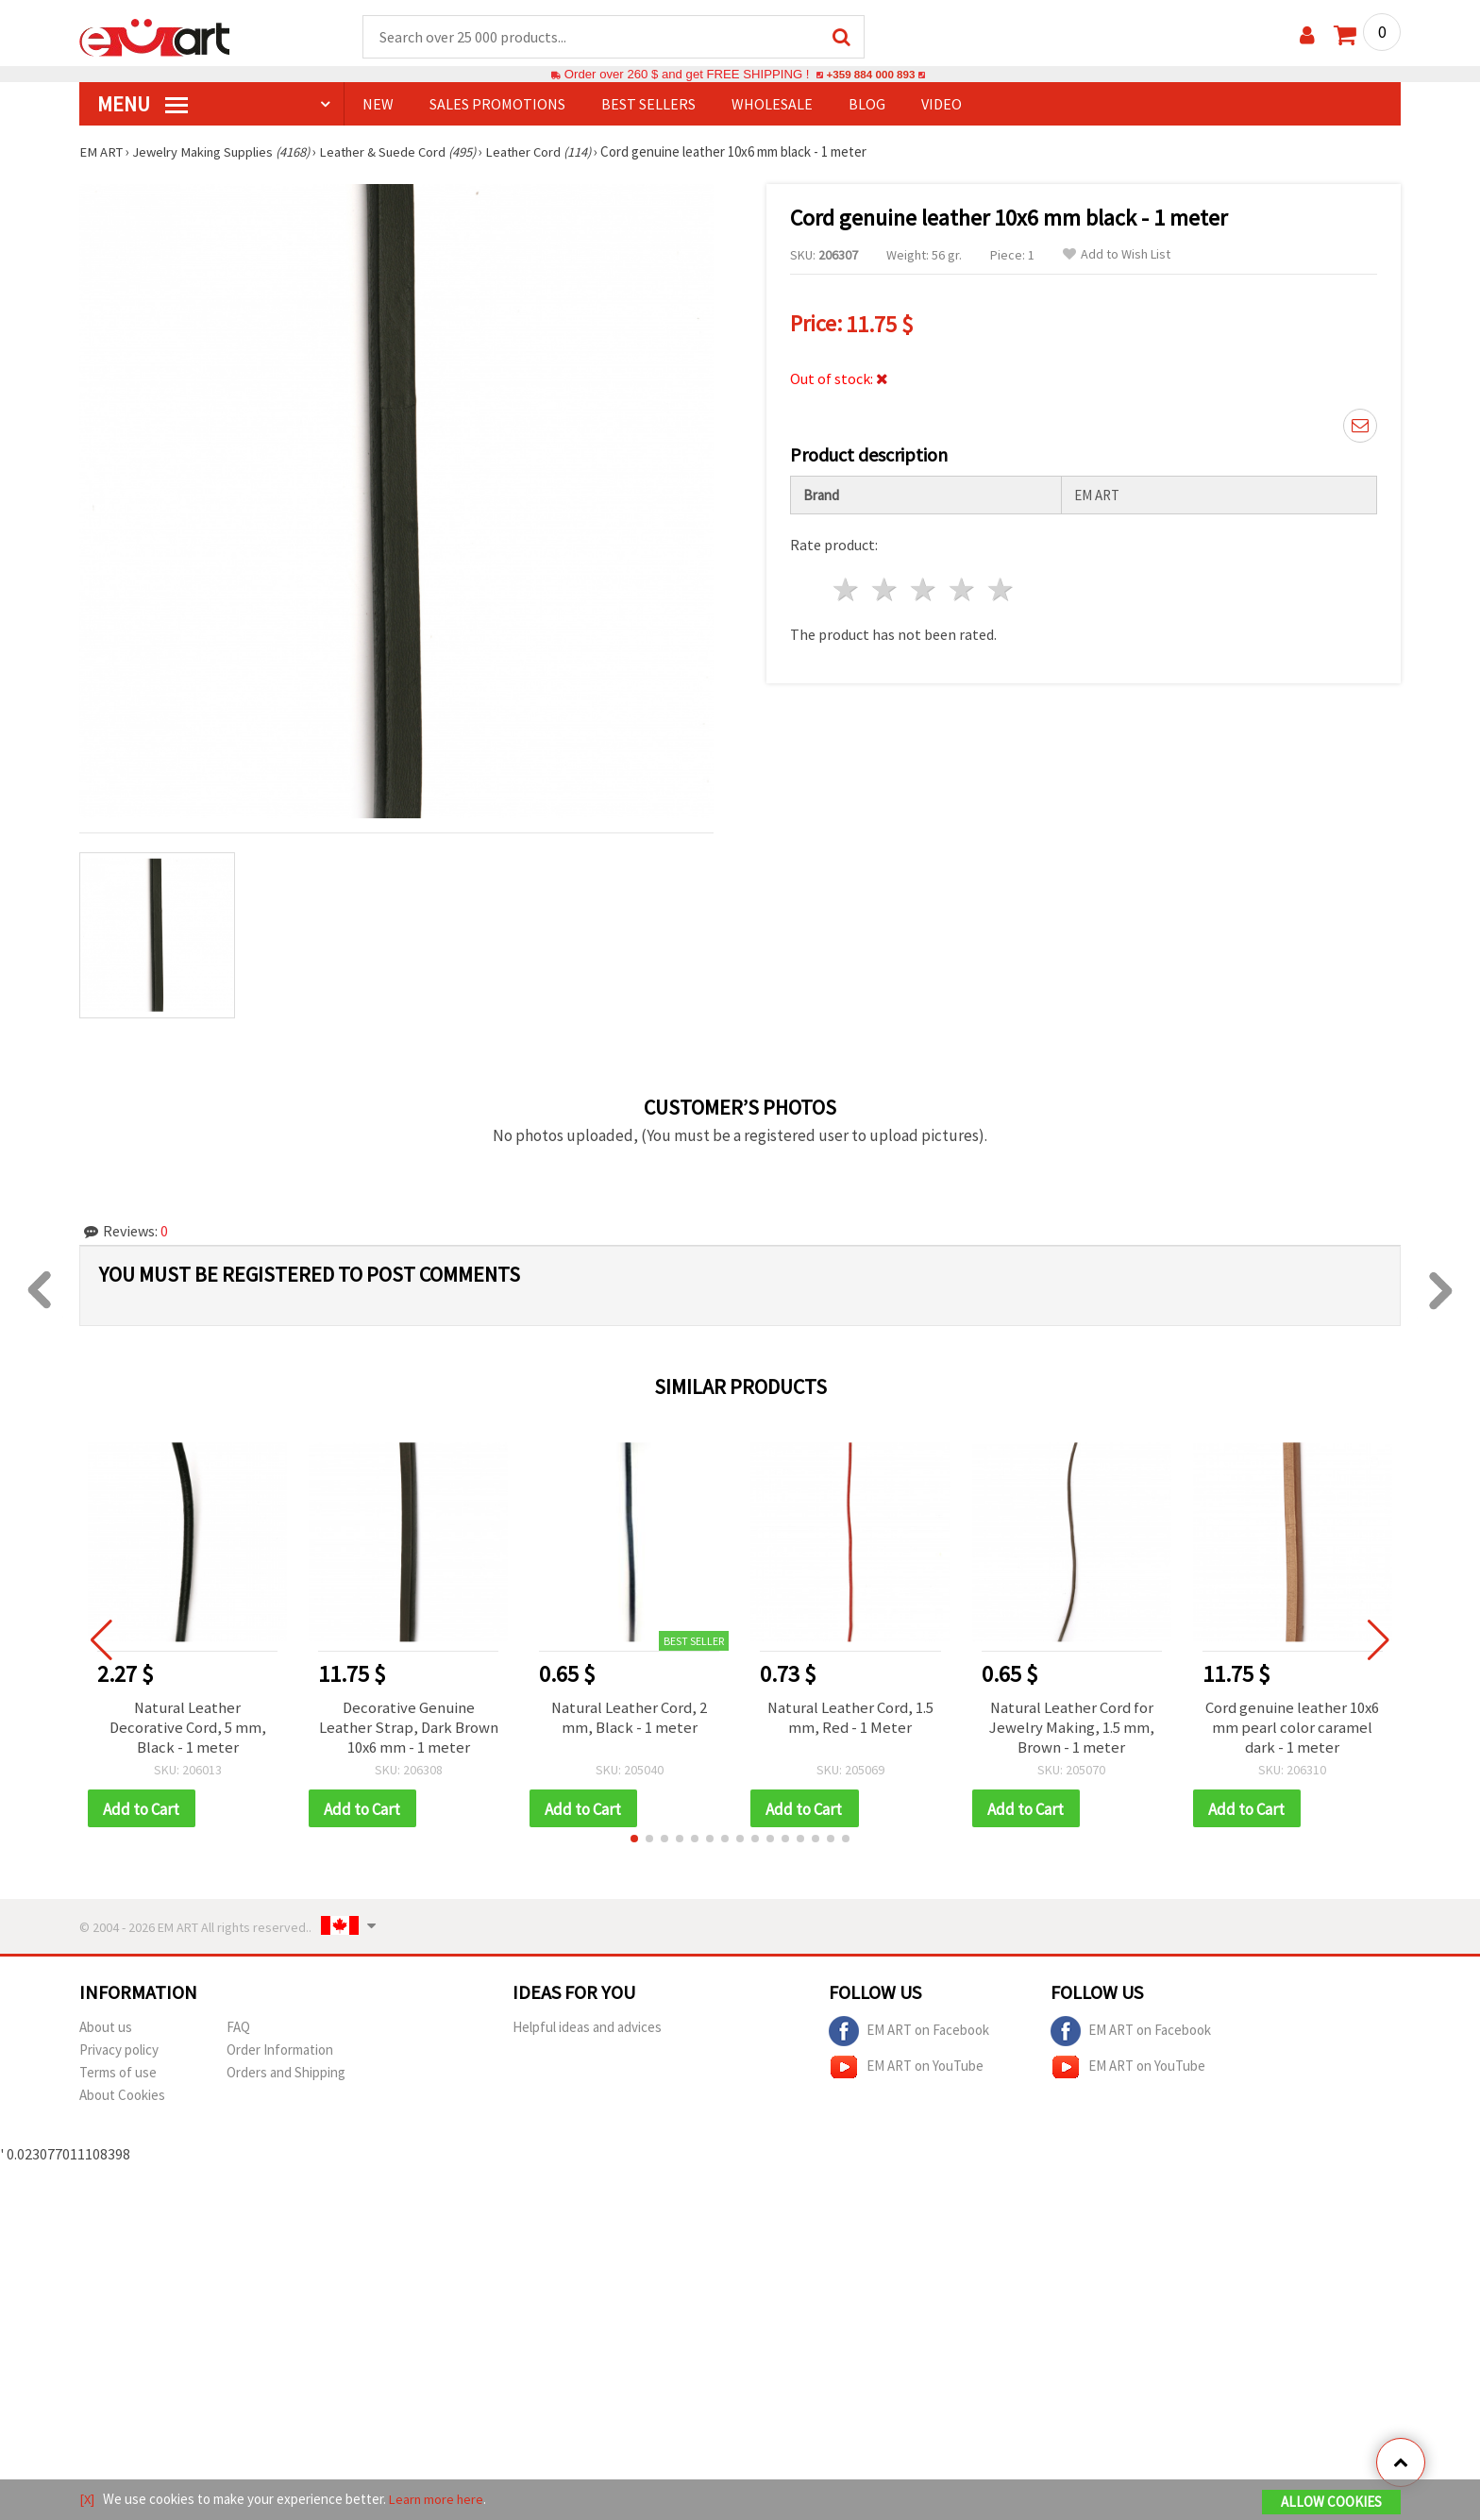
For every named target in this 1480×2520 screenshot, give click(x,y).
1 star (847, 586)
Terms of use (118, 2078)
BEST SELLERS (648, 104)
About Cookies (122, 2100)
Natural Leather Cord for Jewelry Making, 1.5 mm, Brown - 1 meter (1071, 1730)
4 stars (962, 586)
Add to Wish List (1116, 255)
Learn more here (438, 2500)
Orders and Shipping (286, 2078)
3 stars (924, 586)
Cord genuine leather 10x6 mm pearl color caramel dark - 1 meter (1292, 1730)
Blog (867, 104)
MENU (142, 105)
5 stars (1001, 586)
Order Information (280, 2055)
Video (941, 104)
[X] (87, 2500)
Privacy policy (119, 2055)
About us (105, 2032)
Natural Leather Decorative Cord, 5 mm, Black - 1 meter (188, 1730)
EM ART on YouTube (906, 2073)
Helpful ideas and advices (587, 2032)
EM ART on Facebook (909, 2037)
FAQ (238, 2032)
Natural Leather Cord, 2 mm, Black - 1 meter (629, 1719)
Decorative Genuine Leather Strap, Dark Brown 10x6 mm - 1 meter (408, 1730)
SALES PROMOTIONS (497, 104)
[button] (634, 1844)
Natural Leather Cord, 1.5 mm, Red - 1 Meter (849, 1719)
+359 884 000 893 (870, 75)
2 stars (885, 586)
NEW (378, 104)
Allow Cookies (1331, 2503)
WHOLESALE (772, 104)
